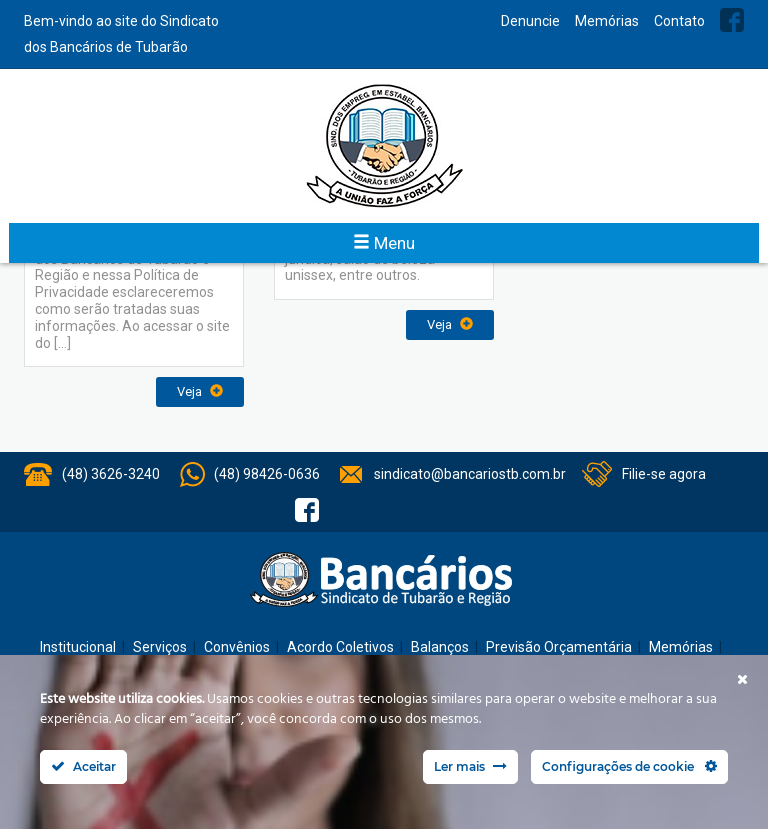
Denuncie (530, 21)
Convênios (237, 647)
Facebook (732, 20)
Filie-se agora (664, 474)
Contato (679, 21)
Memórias (607, 21)
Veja (200, 391)
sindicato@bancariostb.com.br (470, 474)
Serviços (160, 647)
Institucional (78, 647)
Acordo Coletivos (340, 647)
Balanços (440, 647)
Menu (384, 243)
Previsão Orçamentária (559, 647)
